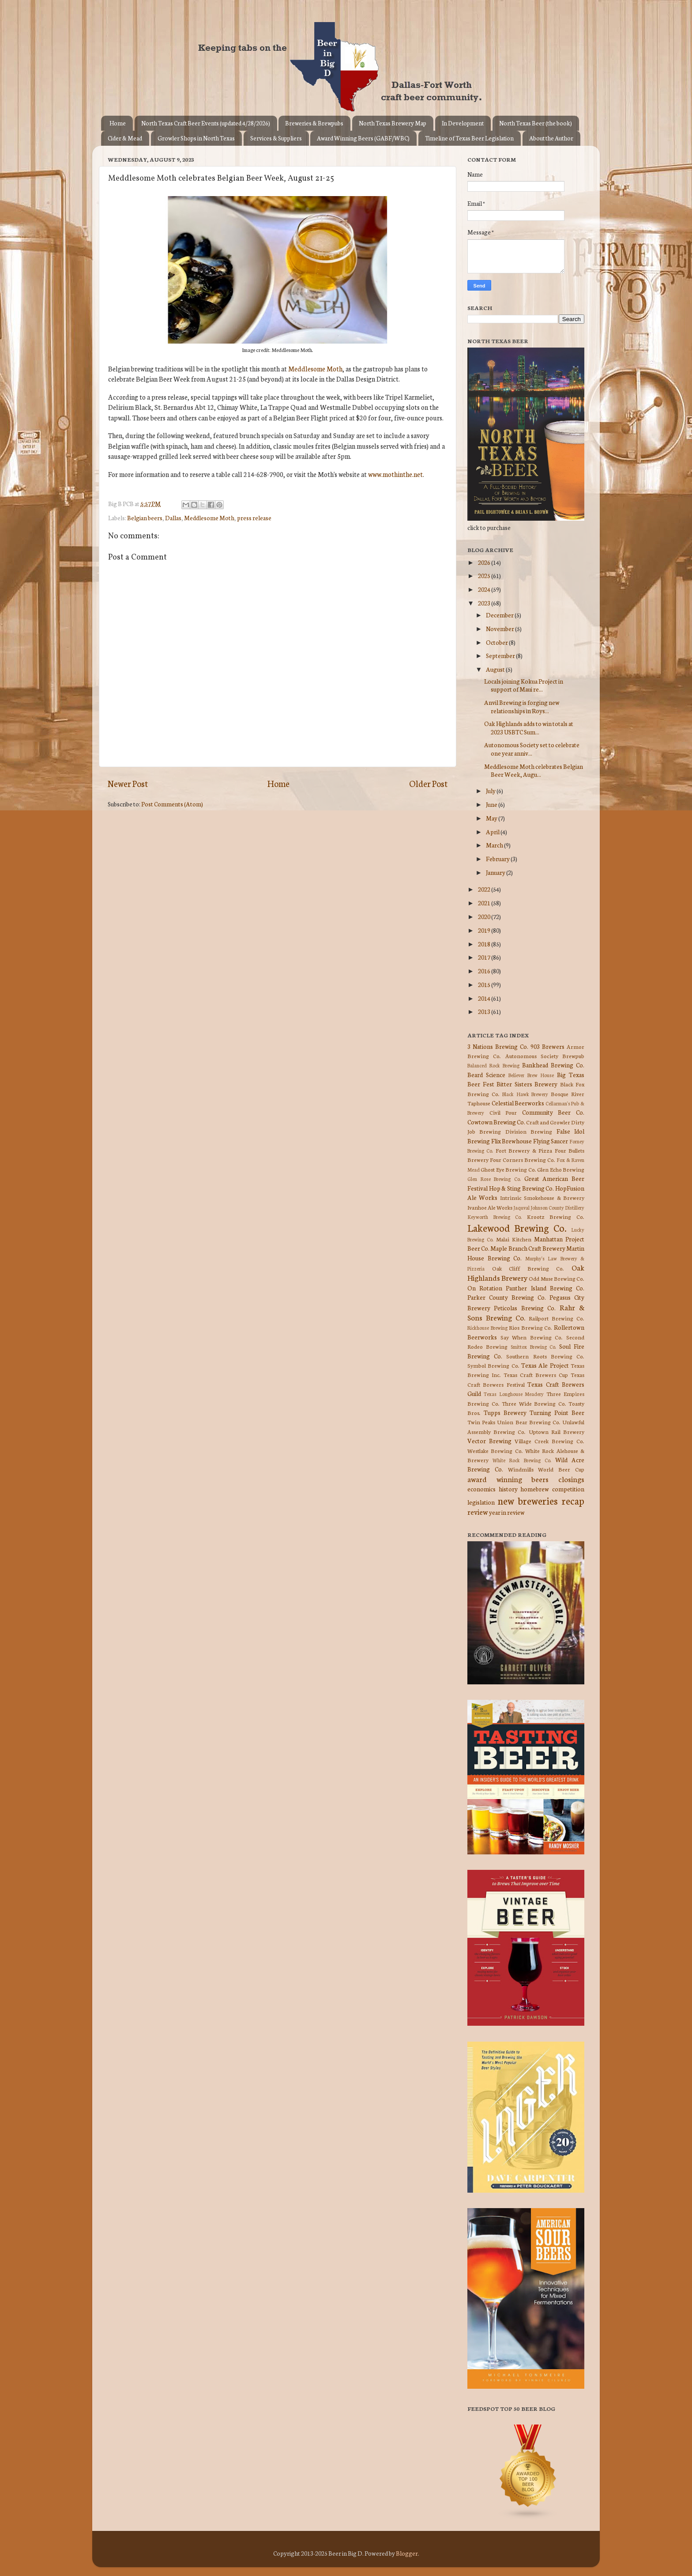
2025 (484, 575)
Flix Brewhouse (511, 1140)
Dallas (173, 517)
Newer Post (128, 783)
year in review (507, 1512)
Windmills (521, 1469)
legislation (481, 1502)
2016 (484, 970)
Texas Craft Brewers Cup (536, 1374)
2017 (484, 957)
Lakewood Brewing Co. (517, 1227)
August (496, 669)
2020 (484, 916)
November (500, 628)
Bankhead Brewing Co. (553, 1064)
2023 (484, 602)
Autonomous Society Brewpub (545, 1055)
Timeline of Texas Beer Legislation (469, 138)
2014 (484, 998)
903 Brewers (547, 1046)
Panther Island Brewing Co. (545, 1287)
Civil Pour (503, 1112)
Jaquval (521, 1207)
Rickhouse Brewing (487, 1327)
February (498, 858)
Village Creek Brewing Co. (549, 1441)
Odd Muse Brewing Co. (556, 1278)
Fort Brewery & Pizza (524, 1150)
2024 (484, 589)
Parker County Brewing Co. (506, 1297)
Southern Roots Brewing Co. (545, 1356)
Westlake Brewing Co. (495, 1450)
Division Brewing (528, 1131)
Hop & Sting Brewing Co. (521, 1188)
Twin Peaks (481, 1422)
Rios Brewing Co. (530, 1327)
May (492, 817)
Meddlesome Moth (315, 368)
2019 (484, 930)
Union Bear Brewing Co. (528, 1422)
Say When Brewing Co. (531, 1337)
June (492, 804)
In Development (463, 123)
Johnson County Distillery (557, 1207)
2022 (484, 889)
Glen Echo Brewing (560, 1169)
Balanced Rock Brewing (493, 1065)
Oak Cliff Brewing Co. (528, 1268)
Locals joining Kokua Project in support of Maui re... (523, 685)
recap (573, 1500)
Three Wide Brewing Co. (534, 1403)
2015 (484, 984)
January (496, 872)
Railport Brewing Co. (556, 1318)
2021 (484, 902)
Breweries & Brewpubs (314, 123)
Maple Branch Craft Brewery (527, 1248)
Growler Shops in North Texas (196, 138)
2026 (484, 562)
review (477, 1511)
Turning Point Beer (557, 1412)
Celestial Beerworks (518, 1102)
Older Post (428, 783)
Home (117, 123)
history (508, 1488)
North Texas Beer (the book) (535, 123)
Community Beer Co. (553, 1112)
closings (571, 1479)
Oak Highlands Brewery (525, 1272)
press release (254, 517)
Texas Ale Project (545, 1365)
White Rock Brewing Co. (522, 1460)
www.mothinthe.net (395, 474)
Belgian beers (144, 517)
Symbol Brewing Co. (493, 1365)
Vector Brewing (489, 1440)
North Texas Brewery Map (392, 123)
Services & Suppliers (276, 138)
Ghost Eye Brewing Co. (508, 1169)
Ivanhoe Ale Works (489, 1207)
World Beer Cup (561, 1469)
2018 (484, 943)
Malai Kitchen (513, 1239)
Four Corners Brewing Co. (522, 1159)
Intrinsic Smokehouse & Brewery (542, 1197)
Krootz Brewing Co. (555, 1216)
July (491, 790)
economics (481, 1488)
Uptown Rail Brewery (556, 1431)
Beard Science (486, 1074)
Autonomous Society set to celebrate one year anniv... (531, 748)
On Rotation (484, 1287)
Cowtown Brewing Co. (496, 1121)
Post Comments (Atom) (172, 803)
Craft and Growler (548, 1122)
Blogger (407, 2553)
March (495, 844)
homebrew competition (552, 1488)
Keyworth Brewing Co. (494, 1216)
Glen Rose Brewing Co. (494, 1178)
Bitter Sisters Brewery (526, 1083)
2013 (484, 1011)
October (497, 642)
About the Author (551, 138)
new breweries (528, 1500)
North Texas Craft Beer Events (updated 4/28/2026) (205, 123)
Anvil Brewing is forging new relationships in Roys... (522, 706)
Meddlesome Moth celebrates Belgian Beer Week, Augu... (533, 770)
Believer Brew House (531, 1074)
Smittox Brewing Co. (534, 1346)
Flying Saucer (550, 1140)
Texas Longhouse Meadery (514, 1393)
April (493, 831)
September (501, 655)
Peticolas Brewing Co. (525, 1307)
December (500, 614)
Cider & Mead (125, 138)
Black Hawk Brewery (525, 1093)
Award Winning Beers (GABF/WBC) (363, 138)
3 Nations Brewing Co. (497, 1046)
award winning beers (508, 1479)
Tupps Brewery (505, 1412)
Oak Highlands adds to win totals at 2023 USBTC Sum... (528, 727)
